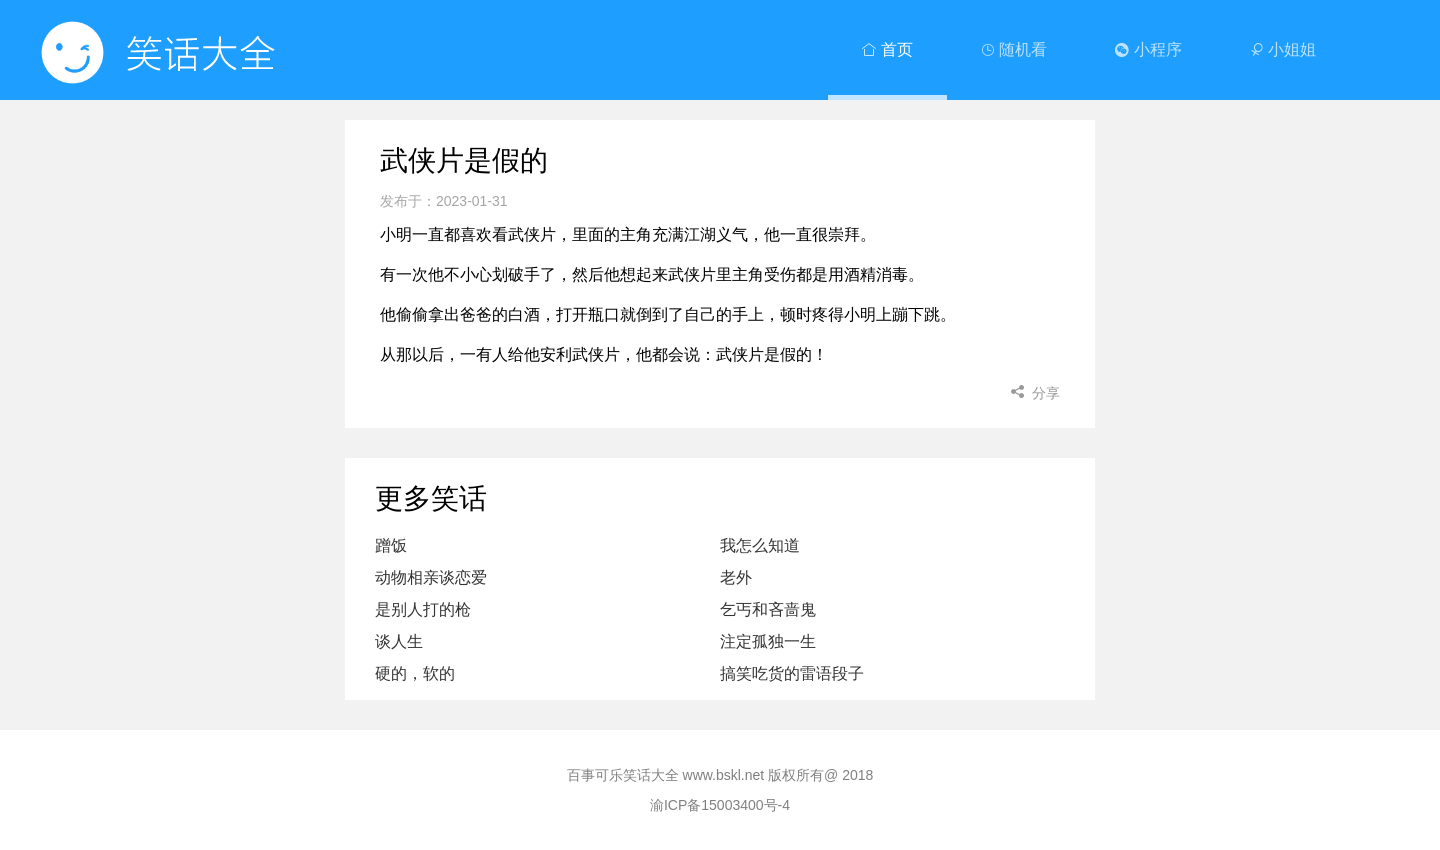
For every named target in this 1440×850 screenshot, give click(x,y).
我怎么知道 (760, 545)
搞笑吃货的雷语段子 (792, 673)
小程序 (1148, 49)
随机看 (1014, 49)
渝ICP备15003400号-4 (720, 805)
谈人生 (399, 641)
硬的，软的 (415, 673)
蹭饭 (391, 545)
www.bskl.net (724, 775)
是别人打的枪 (423, 609)
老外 (736, 577)
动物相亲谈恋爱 (431, 577)
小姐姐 (1283, 49)
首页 (887, 49)
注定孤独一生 (768, 641)
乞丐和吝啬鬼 (768, 609)
